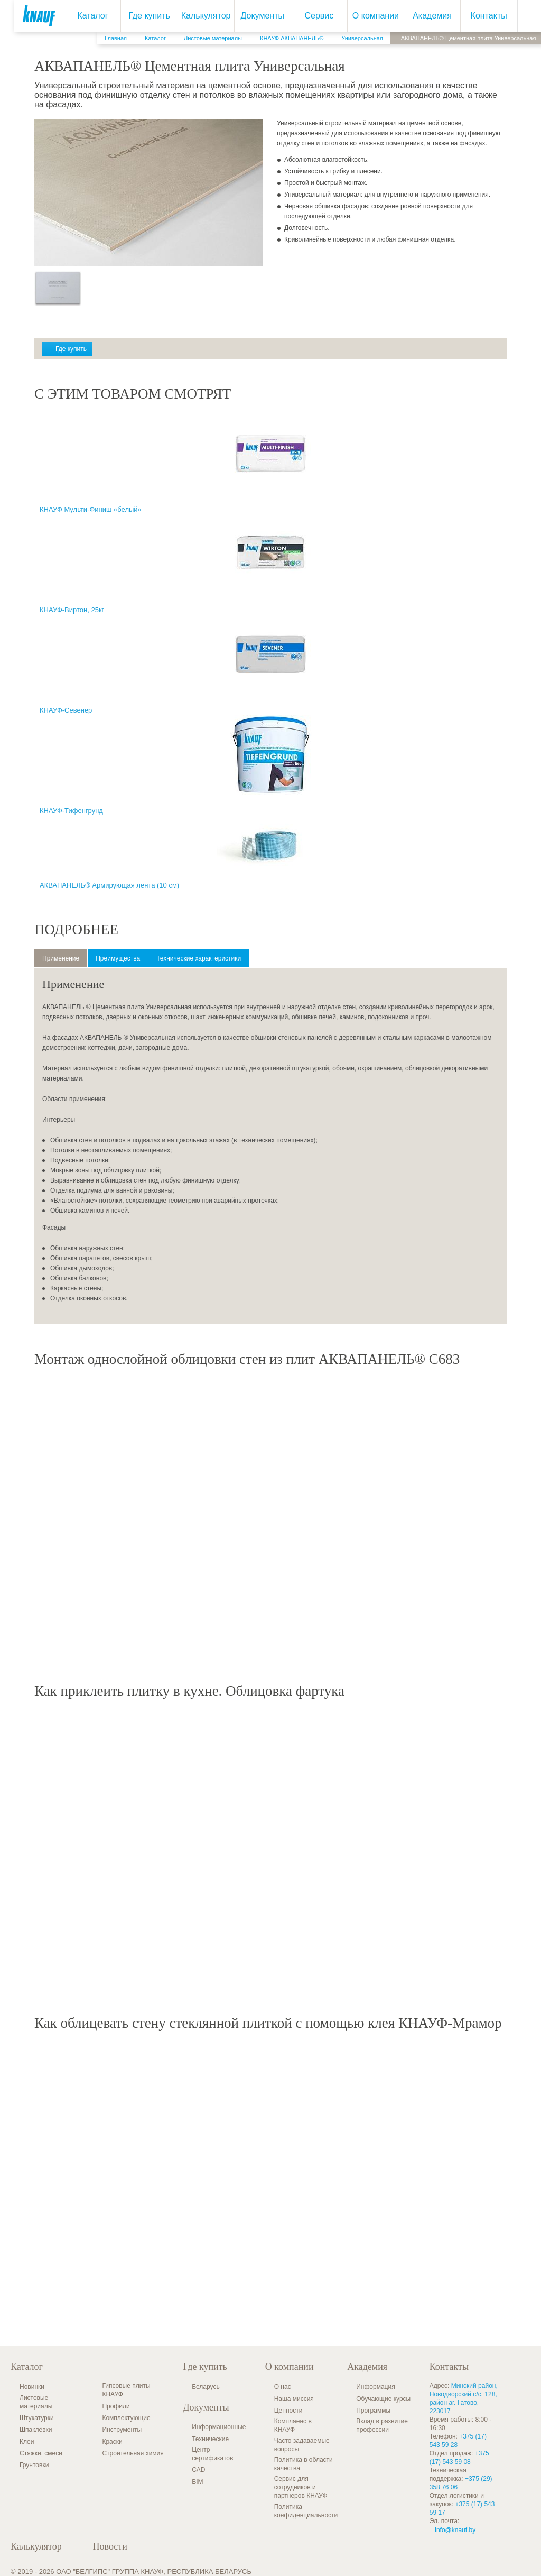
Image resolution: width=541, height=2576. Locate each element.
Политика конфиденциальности (306, 2511)
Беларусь (205, 2386)
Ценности (288, 2410)
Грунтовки (34, 2465)
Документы (254, 15)
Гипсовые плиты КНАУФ (126, 2390)
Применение (60, 958)
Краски (112, 2441)
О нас (282, 2386)
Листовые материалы (36, 2402)
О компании (367, 15)
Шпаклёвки (36, 2429)
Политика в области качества (303, 2464)
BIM (197, 2482)
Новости (110, 2546)
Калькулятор (197, 15)
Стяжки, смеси (41, 2453)
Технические (210, 2439)
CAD (198, 2469)
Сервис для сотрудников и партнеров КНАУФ (301, 2487)
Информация (375, 2386)
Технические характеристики (198, 958)
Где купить (141, 15)
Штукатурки (37, 2418)
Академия (424, 15)
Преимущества (118, 958)
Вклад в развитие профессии (382, 2425)
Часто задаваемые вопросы (302, 2445)
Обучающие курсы (383, 2399)
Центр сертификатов (212, 2454)
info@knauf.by (455, 2530)
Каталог (84, 15)
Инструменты (122, 2429)
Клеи (27, 2441)
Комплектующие (126, 2418)
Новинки (32, 2386)
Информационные (219, 2427)
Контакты (480, 15)
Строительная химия (132, 2453)
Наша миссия (294, 2399)
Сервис (310, 15)
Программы (373, 2410)
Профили (115, 2406)
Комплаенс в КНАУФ (293, 2425)
